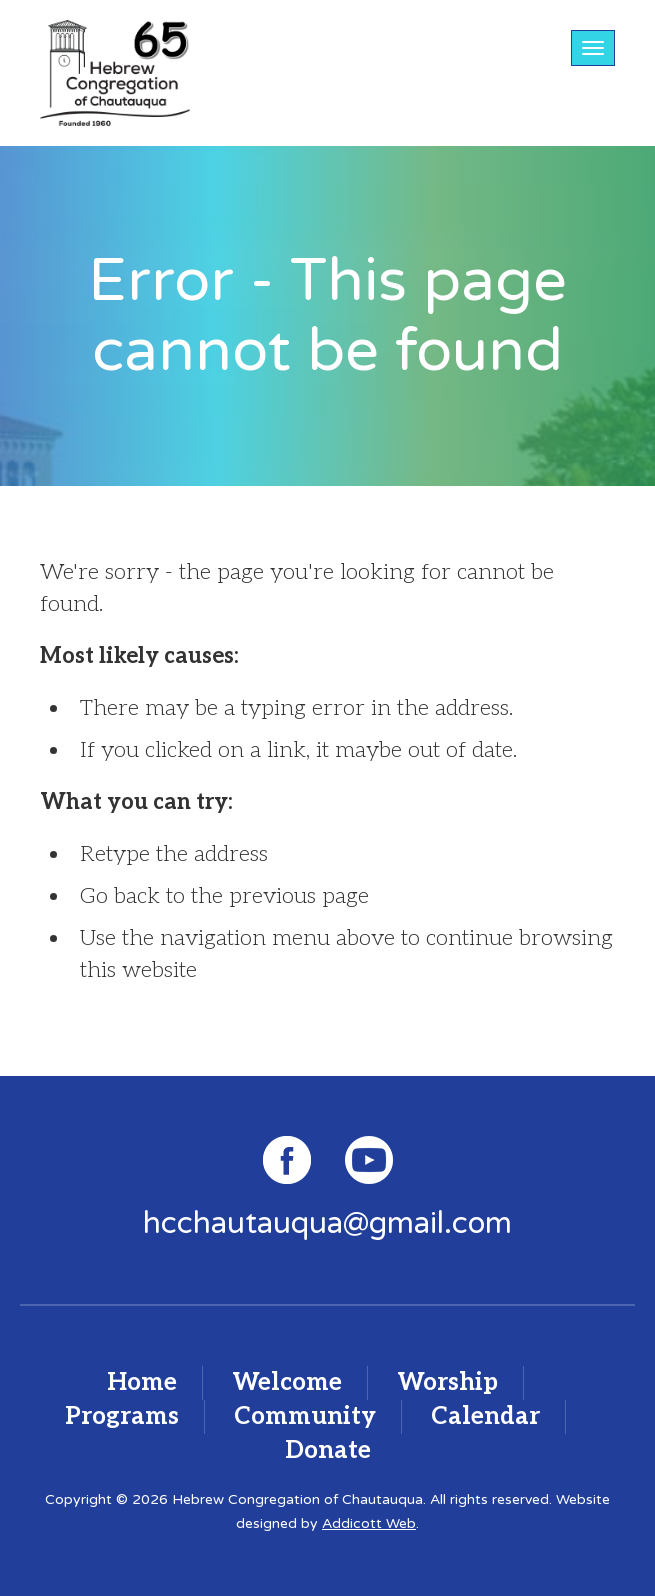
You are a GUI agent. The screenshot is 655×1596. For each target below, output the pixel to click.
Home (142, 1382)
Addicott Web (369, 1523)
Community (305, 1416)
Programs (122, 1416)
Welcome (287, 1382)
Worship (447, 1382)
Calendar (485, 1416)
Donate (328, 1450)
